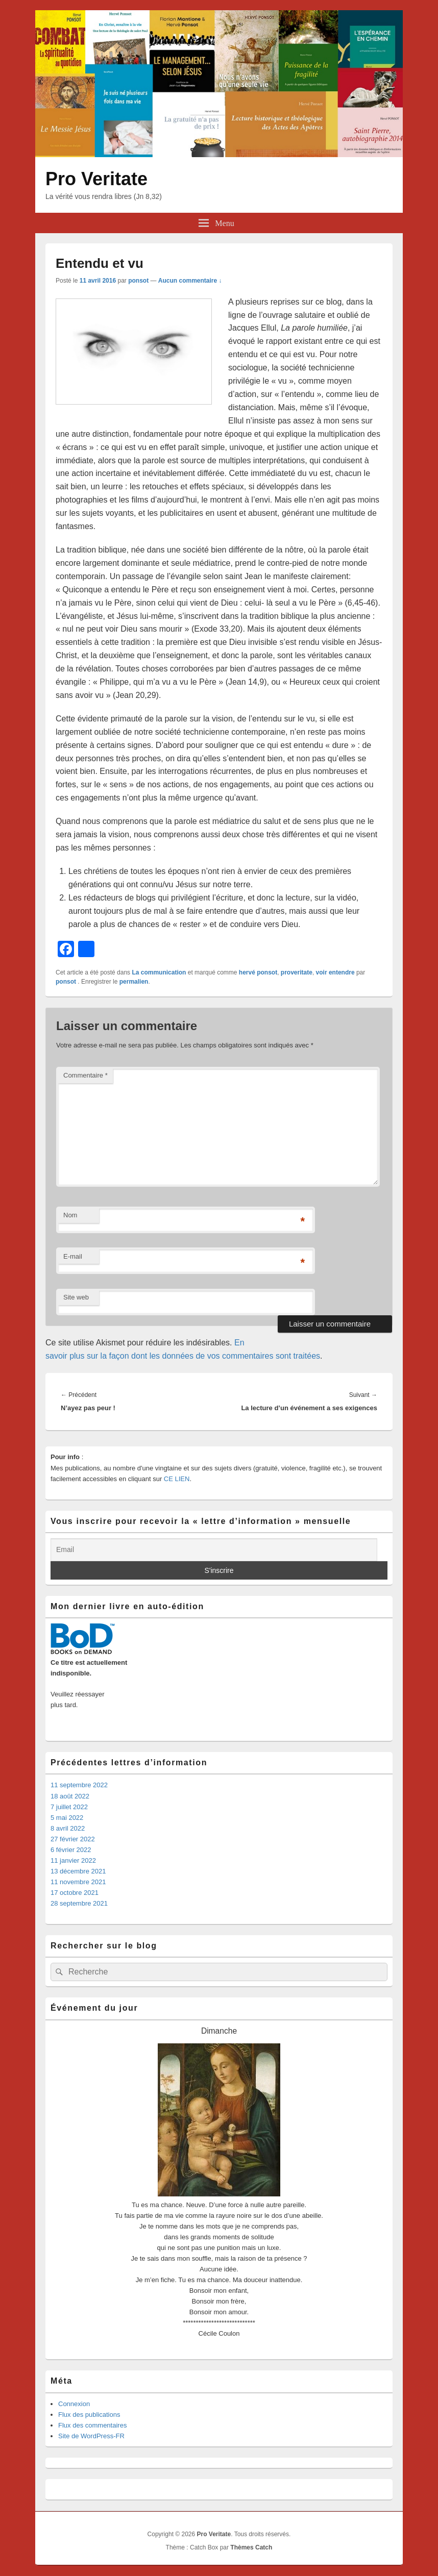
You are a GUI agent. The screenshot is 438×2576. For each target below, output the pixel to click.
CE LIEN (177, 1479)
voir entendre (335, 972)
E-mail (72, 1256)
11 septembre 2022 (79, 1785)
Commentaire (85, 1075)
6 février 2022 (71, 1850)
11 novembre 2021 (78, 1882)
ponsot (138, 280)
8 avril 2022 (68, 1828)
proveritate (296, 972)
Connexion (74, 2404)
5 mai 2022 (67, 1817)
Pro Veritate (96, 178)
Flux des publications (89, 2414)
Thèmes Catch (251, 2547)
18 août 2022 (70, 1796)
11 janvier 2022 (73, 1860)
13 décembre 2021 (78, 1871)
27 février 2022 (73, 1839)
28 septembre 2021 (79, 1903)
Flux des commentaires (92, 2425)
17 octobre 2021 (75, 1892)
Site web (76, 1297)
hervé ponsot (258, 972)
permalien (134, 981)
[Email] (214, 1549)
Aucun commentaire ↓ (190, 280)
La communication (159, 972)
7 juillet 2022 (69, 1807)
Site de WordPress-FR (91, 2436)
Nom (70, 1215)
